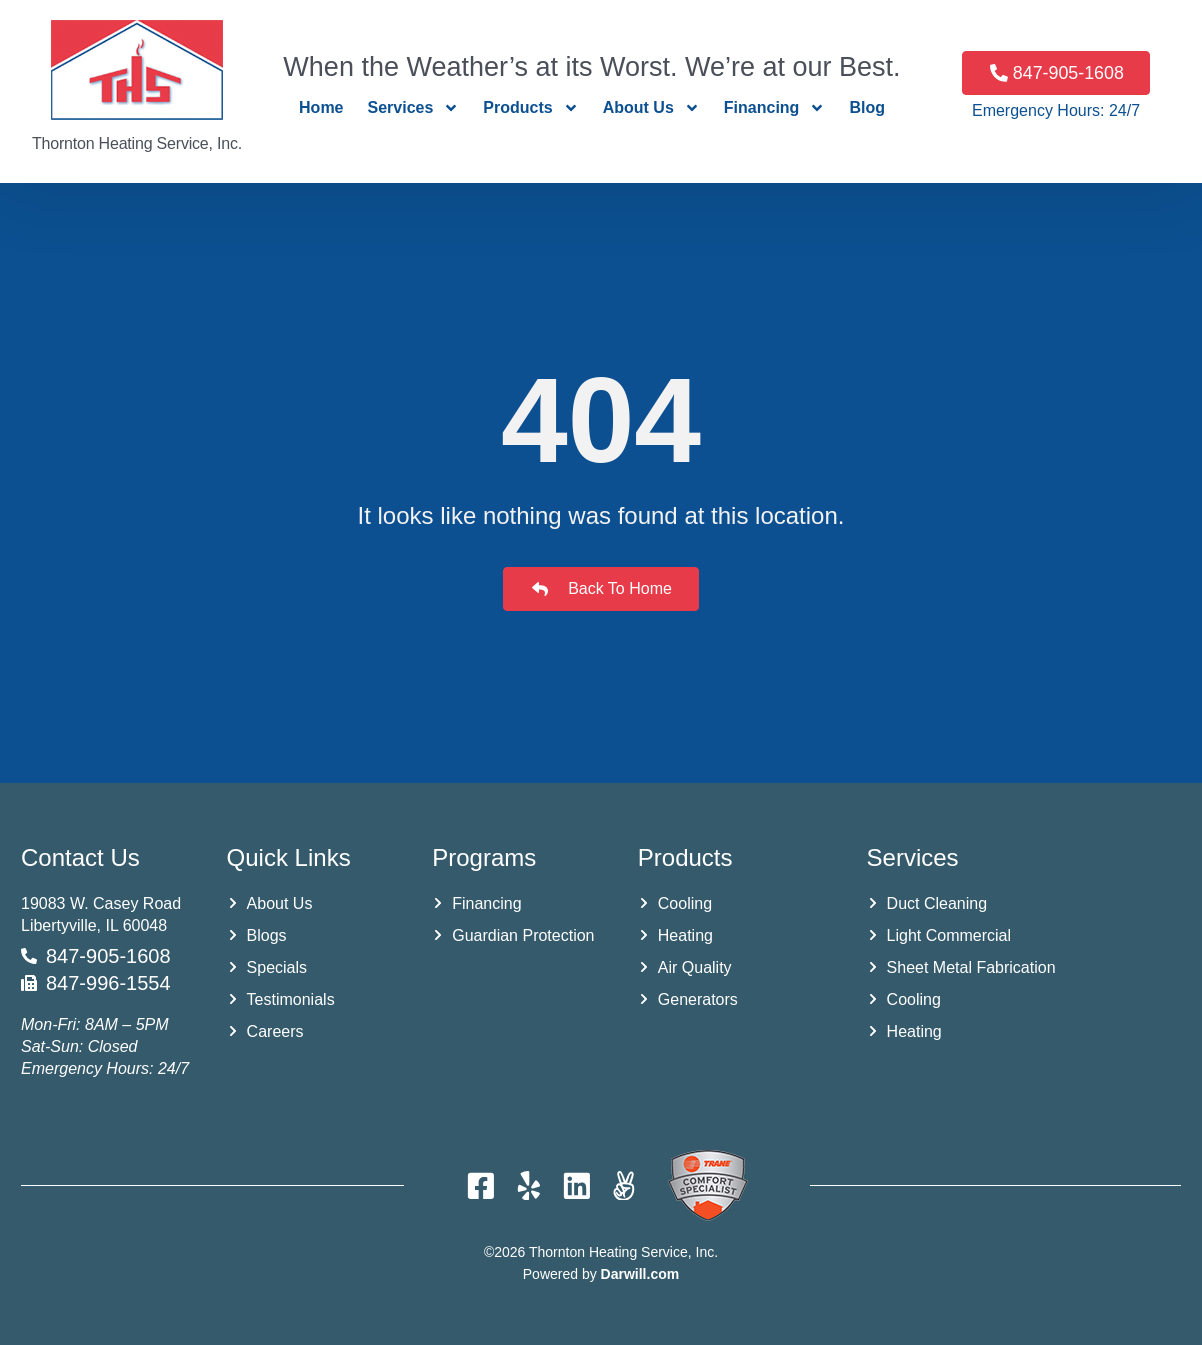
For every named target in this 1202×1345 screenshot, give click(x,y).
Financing (775, 108)
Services (414, 108)
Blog (867, 107)
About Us (651, 108)
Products (530, 108)
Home (321, 107)
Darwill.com (640, 1274)
